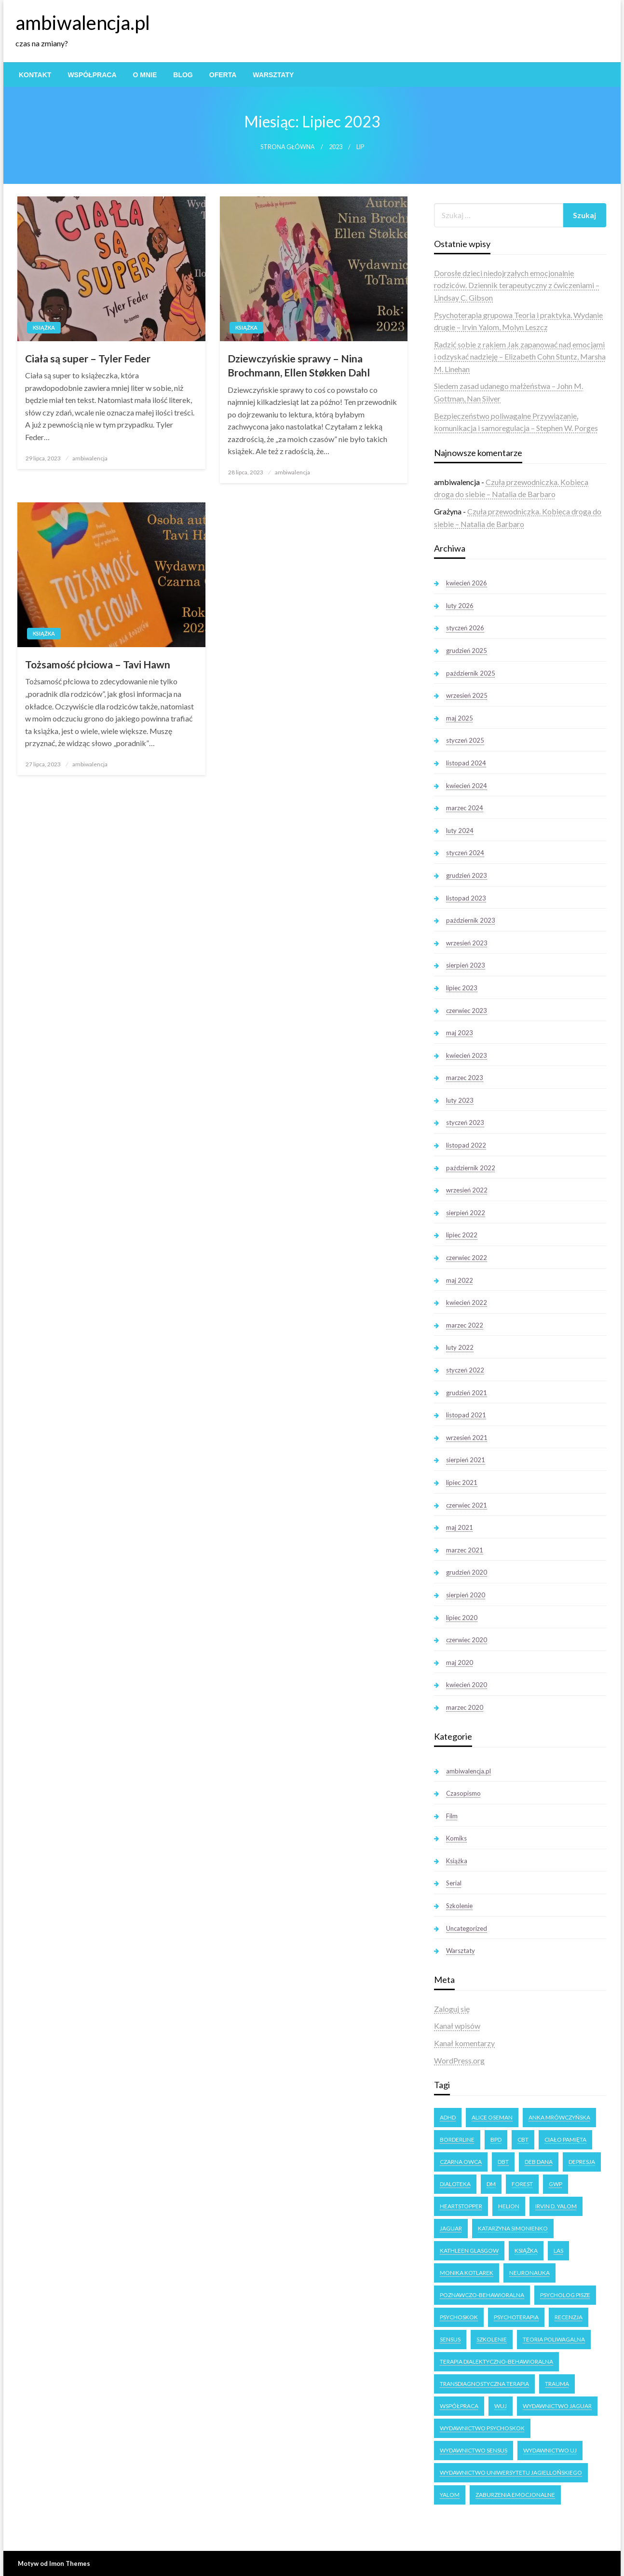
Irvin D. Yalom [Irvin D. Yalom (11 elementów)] (556, 2206)
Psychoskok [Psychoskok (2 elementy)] (459, 2317)
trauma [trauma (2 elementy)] (557, 2383)
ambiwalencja (90, 458)
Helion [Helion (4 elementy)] (508, 2206)
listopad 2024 (466, 763)
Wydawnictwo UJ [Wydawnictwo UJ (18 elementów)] (550, 2450)
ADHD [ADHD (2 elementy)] (448, 2117)
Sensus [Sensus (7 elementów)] (450, 2339)
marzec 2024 (464, 808)
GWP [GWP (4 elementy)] (555, 2184)
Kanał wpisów (457, 2025)
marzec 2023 (464, 1077)
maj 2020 (459, 1662)
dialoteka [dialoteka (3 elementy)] (455, 2184)
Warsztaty (273, 75)
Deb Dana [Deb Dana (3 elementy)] (539, 2161)
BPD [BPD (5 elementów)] (496, 2139)
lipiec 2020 (461, 1617)
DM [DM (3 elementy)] (491, 2184)
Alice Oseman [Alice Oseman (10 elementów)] (492, 2117)
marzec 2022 (464, 1325)
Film (452, 1816)
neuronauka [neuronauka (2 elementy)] (529, 2272)
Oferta (223, 75)
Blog (182, 75)
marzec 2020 (464, 1707)
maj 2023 (459, 1033)
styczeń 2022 (465, 1370)
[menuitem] (35, 75)
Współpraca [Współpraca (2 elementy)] (459, 2406)
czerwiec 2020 (466, 1640)
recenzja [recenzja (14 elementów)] (569, 2317)
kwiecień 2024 (466, 785)
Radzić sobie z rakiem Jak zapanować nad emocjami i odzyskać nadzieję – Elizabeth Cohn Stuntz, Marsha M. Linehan (520, 357)
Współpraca (92, 75)
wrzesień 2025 (467, 695)
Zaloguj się (452, 2008)
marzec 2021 (464, 1550)
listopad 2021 (466, 1415)
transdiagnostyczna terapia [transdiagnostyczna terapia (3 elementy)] (484, 2383)
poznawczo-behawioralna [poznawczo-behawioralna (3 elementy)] (482, 2295)
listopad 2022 (466, 1145)
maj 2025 (459, 718)
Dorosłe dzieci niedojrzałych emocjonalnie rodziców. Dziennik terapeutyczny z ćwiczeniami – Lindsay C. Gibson (516, 285)
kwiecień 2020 (466, 1685)
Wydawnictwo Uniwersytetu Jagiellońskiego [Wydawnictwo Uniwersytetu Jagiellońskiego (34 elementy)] (511, 2472)
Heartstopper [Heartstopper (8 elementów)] (461, 2206)
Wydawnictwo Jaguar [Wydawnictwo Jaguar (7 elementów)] (557, 2406)
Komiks (456, 1838)
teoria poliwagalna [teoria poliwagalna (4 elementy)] (554, 2339)
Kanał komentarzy (464, 2043)
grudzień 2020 (466, 1572)
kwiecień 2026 (466, 583)
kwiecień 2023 (466, 1055)
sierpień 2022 (465, 1213)
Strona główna (287, 147)
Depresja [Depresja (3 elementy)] (582, 2161)
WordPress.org (459, 2060)
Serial (453, 1883)
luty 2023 (460, 1100)
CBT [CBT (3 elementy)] (523, 2139)
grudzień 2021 (466, 1393)
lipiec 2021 (461, 1482)
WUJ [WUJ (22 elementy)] (500, 2406)
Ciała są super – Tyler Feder (87, 358)
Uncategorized (466, 1928)
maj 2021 (459, 1527)
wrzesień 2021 (467, 1437)
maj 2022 (459, 1280)
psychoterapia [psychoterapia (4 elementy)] (516, 2317)
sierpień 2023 (465, 965)
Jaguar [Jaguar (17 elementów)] (451, 2228)
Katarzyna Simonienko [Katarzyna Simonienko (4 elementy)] (513, 2228)
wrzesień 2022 (467, 1190)
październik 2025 (470, 673)
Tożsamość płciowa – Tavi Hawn (97, 664)
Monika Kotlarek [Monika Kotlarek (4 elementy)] (466, 2272)
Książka (44, 327)
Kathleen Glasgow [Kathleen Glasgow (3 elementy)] (469, 2250)
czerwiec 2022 (466, 1257)
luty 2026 (460, 605)
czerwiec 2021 (466, 1505)
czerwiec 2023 (466, 1010)
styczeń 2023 (465, 1122)
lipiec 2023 (461, 988)
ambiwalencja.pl (82, 22)
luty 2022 (460, 1347)
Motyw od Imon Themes (54, 2563)
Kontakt (35, 75)
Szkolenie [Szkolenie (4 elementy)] (491, 2339)
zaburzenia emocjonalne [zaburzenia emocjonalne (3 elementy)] (515, 2494)
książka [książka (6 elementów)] (526, 2250)
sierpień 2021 (465, 1460)
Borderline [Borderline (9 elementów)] (457, 2139)
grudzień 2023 (466, 875)
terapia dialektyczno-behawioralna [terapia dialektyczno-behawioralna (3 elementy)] (496, 2361)
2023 (335, 147)
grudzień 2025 (466, 650)
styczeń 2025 (465, 740)
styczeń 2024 (465, 853)
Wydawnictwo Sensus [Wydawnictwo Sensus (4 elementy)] (473, 2450)
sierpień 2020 (465, 1595)
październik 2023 (470, 920)
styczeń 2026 (465, 628)
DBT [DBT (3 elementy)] (503, 2161)
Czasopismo (463, 1793)
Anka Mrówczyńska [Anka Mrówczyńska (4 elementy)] (559, 2117)
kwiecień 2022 (466, 1302)
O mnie (145, 75)
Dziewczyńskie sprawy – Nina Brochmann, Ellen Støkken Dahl (299, 365)
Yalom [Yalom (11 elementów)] (450, 2494)
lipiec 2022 (461, 1235)
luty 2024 (460, 830)
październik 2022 (470, 1168)
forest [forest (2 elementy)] (522, 2184)
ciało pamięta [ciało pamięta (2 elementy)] (565, 2139)
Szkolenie (459, 1906)
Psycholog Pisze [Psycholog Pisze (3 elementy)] (565, 2295)
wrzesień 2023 (467, 943)
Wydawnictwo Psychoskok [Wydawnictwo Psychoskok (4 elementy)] (482, 2428)
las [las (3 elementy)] (558, 2250)
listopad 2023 (466, 898)
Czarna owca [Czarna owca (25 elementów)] (461, 2161)
